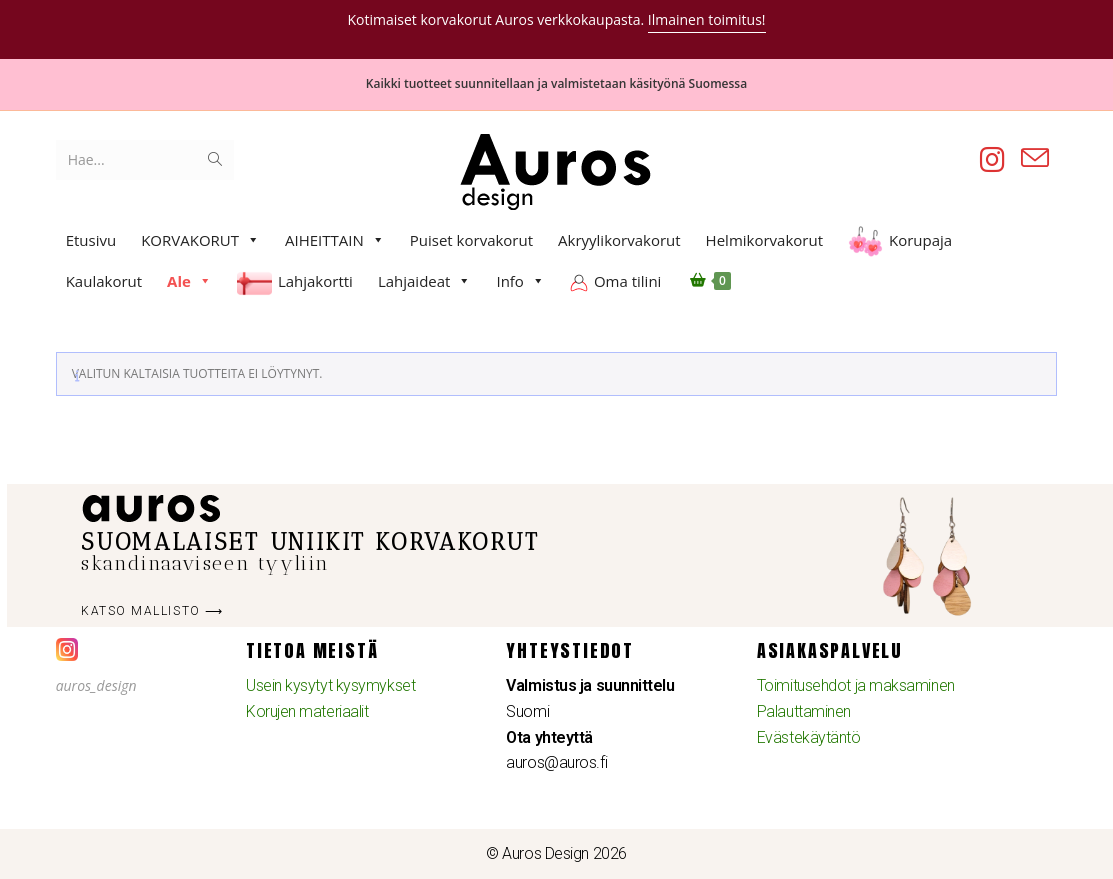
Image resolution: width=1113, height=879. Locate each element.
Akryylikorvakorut (619, 240)
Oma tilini (627, 281)
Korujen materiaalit (307, 711)
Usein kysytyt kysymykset (330, 685)
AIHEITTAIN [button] (335, 240)
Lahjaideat (425, 281)
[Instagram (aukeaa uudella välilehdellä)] (992, 159)
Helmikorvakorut (764, 240)
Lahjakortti (315, 281)
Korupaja (920, 240)
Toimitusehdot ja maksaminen (856, 685)
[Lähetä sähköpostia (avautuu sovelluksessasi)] (1035, 158)
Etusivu (91, 240)
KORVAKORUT (200, 240)
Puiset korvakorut (471, 240)
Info (520, 281)
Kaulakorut (104, 281)
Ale (189, 281)
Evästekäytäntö (809, 737)
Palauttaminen (804, 711)
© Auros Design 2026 (556, 853)
